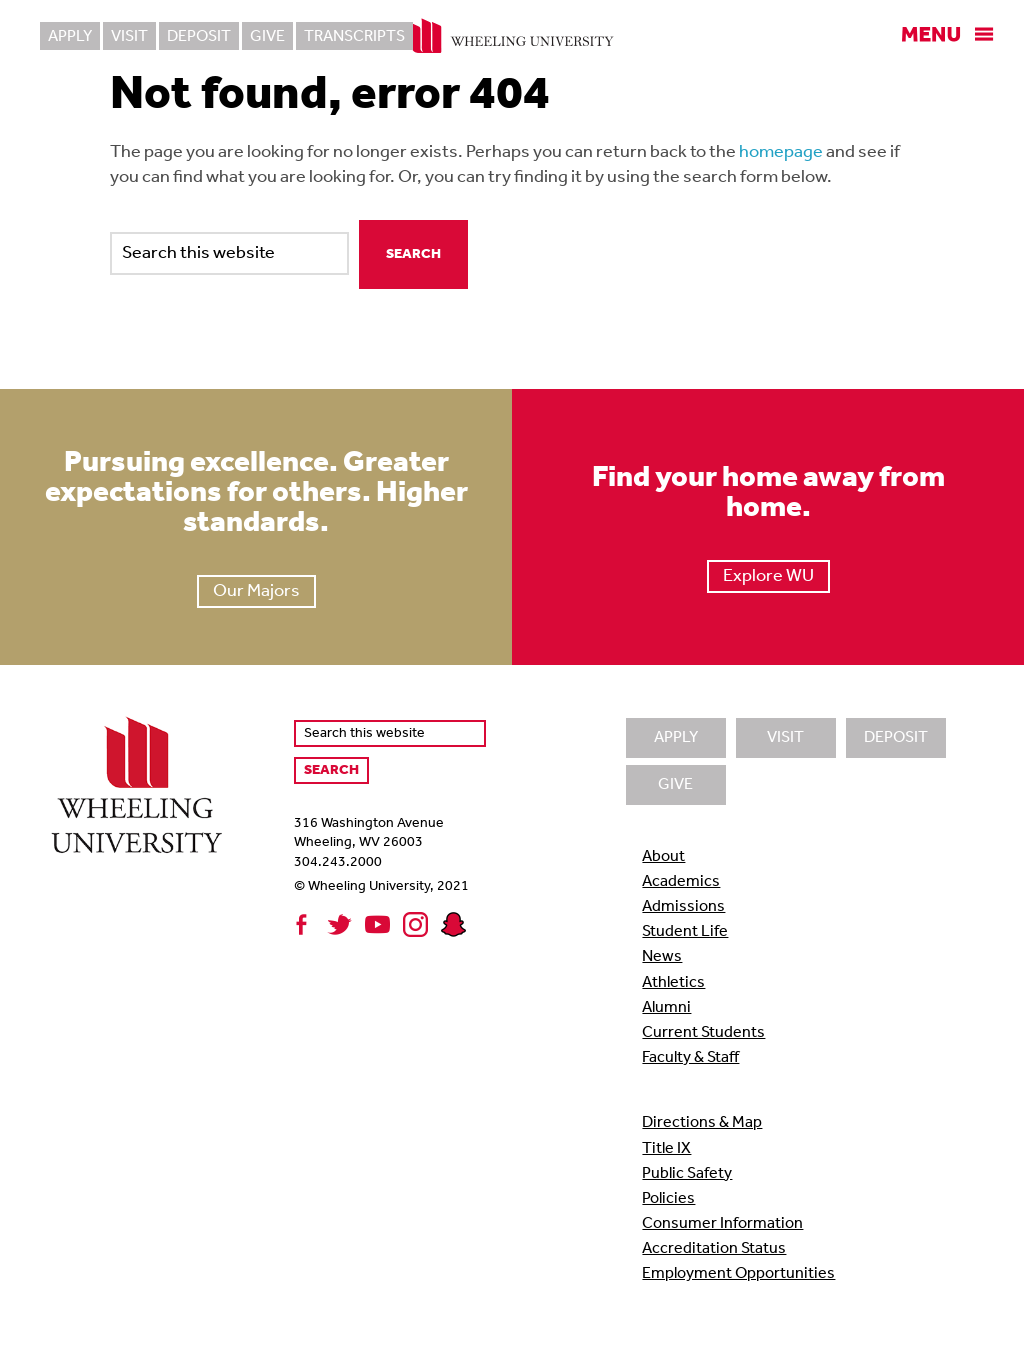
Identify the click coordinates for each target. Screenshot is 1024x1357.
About (663, 857)
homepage (781, 152)
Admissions (683, 907)
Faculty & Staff (690, 1058)
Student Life (685, 932)
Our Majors (256, 591)
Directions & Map (702, 1123)
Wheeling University (512, 36)
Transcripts (354, 37)
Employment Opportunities (738, 1274)
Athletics (673, 983)
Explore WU (768, 576)
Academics (681, 882)
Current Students (703, 1033)
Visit (129, 37)
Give (267, 37)
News (662, 957)
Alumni (666, 1008)
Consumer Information (722, 1224)
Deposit (199, 37)
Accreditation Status (714, 1249)
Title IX (666, 1149)
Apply (70, 37)
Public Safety (687, 1174)
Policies (668, 1199)
